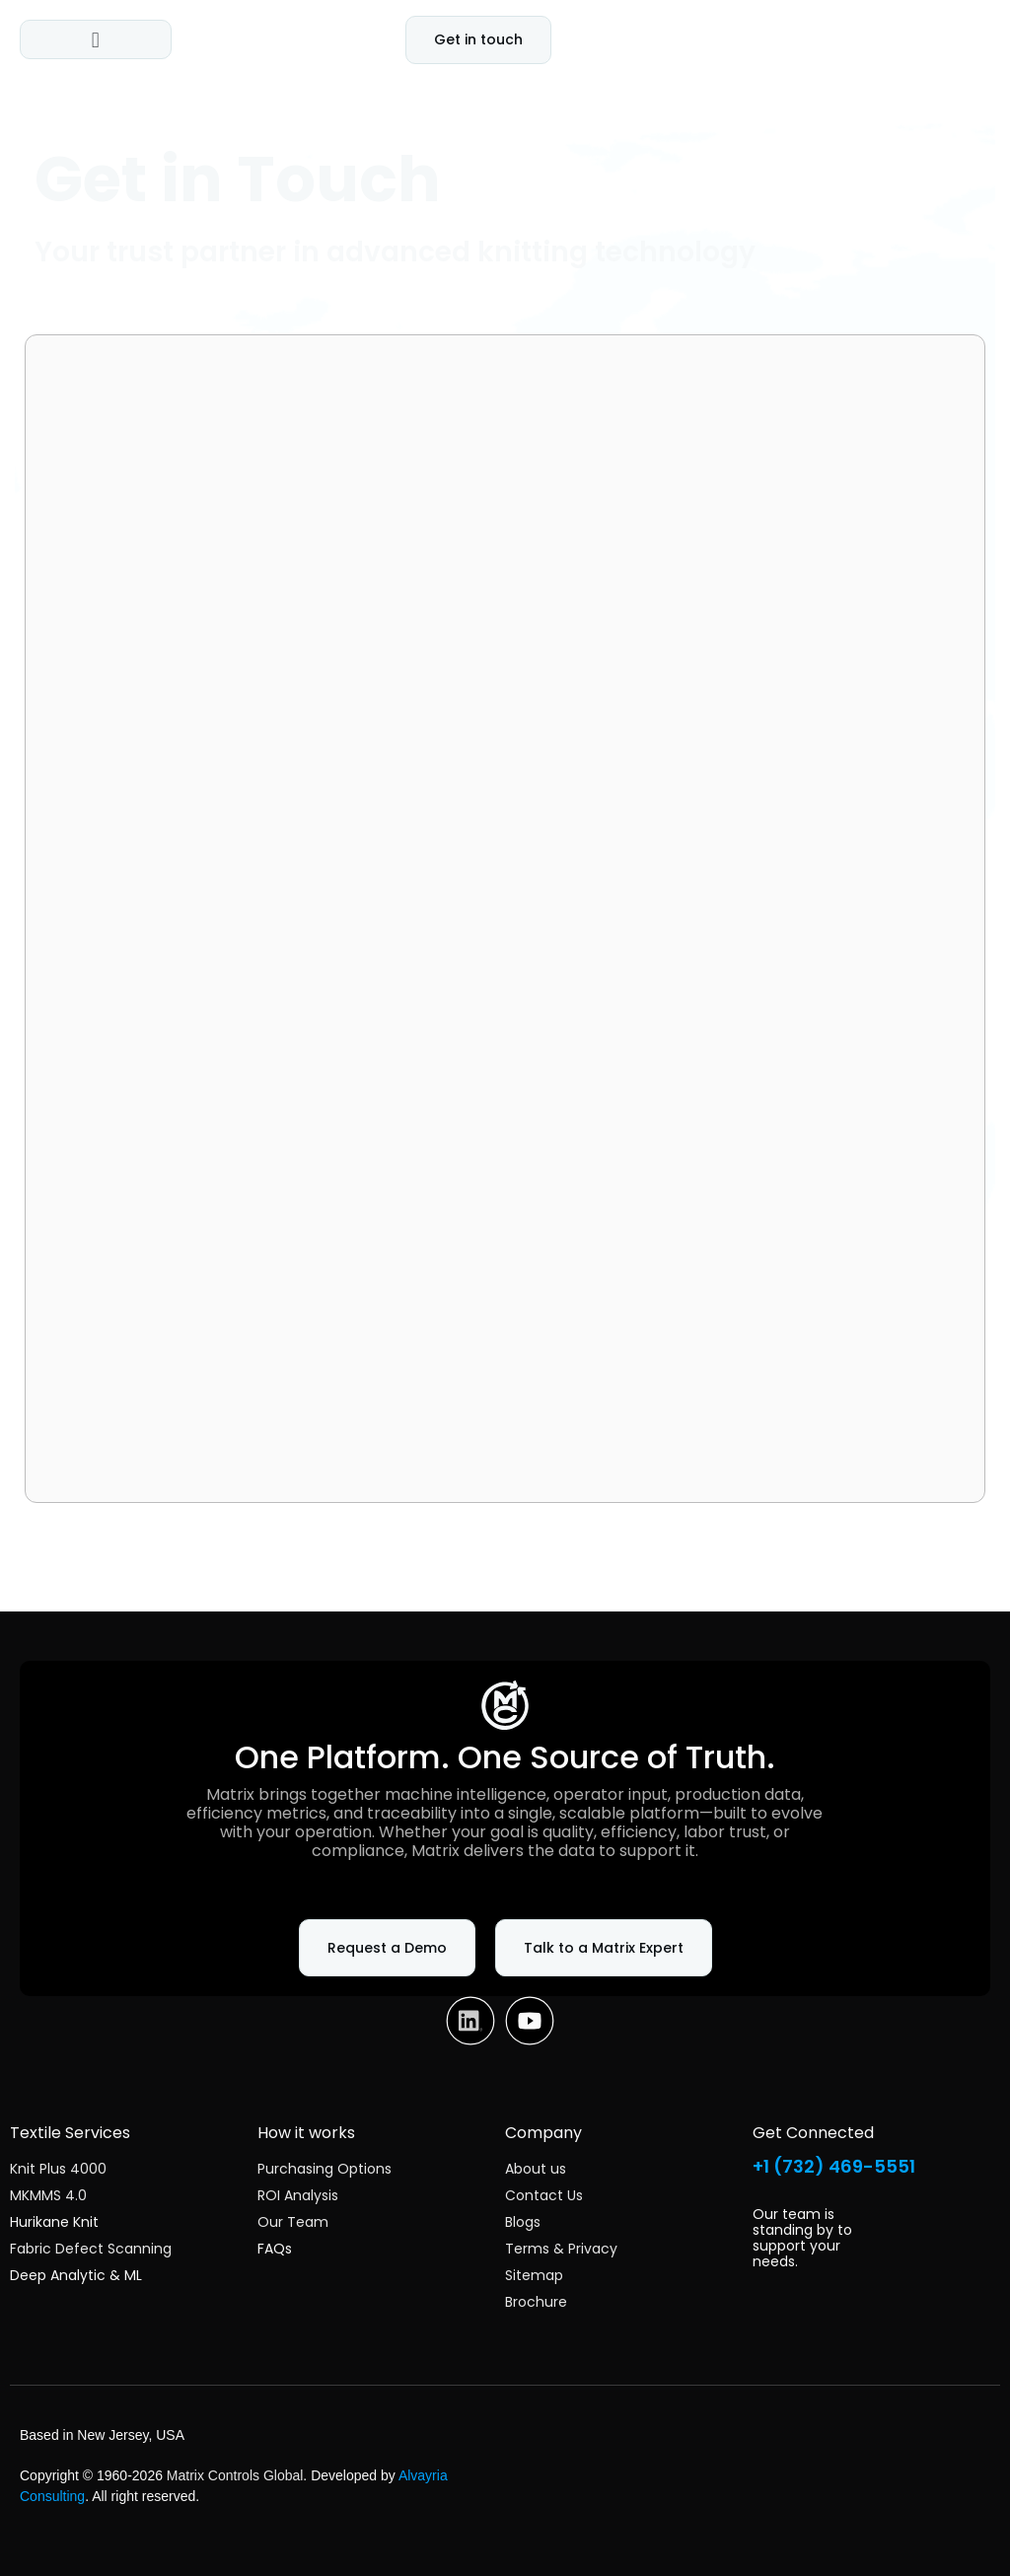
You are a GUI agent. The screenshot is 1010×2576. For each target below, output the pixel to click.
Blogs (523, 2222)
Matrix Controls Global (235, 2475)
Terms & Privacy (561, 2248)
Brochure (536, 2302)
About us (535, 2169)
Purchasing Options (324, 2169)
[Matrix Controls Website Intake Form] (505, 915)
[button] (95, 39)
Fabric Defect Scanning (91, 2248)
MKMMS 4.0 (48, 2195)
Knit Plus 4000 (58, 2169)
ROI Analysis (297, 2195)
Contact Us (544, 2195)
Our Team (292, 2222)
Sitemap (534, 2275)
